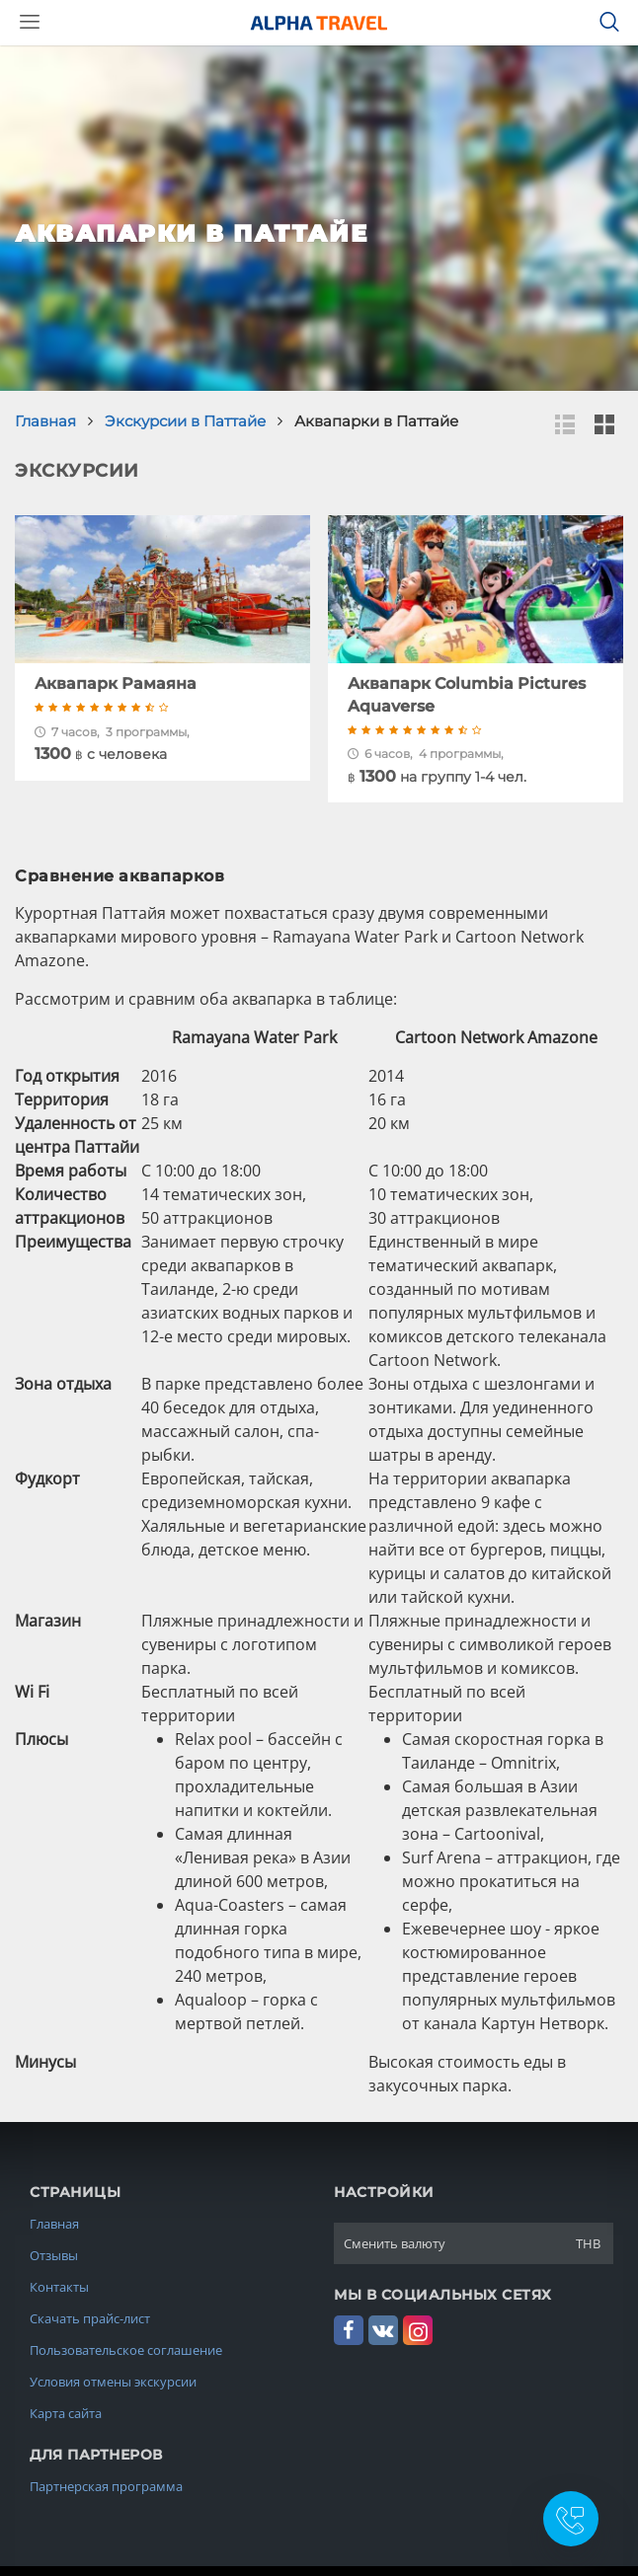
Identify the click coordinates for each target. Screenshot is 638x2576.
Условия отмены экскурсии (113, 2381)
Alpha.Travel (319, 23)
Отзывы (54, 2255)
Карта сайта (66, 2413)
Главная (54, 2224)
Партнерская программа (106, 2486)
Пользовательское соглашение (126, 2350)
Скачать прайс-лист (90, 2318)
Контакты (59, 2287)
